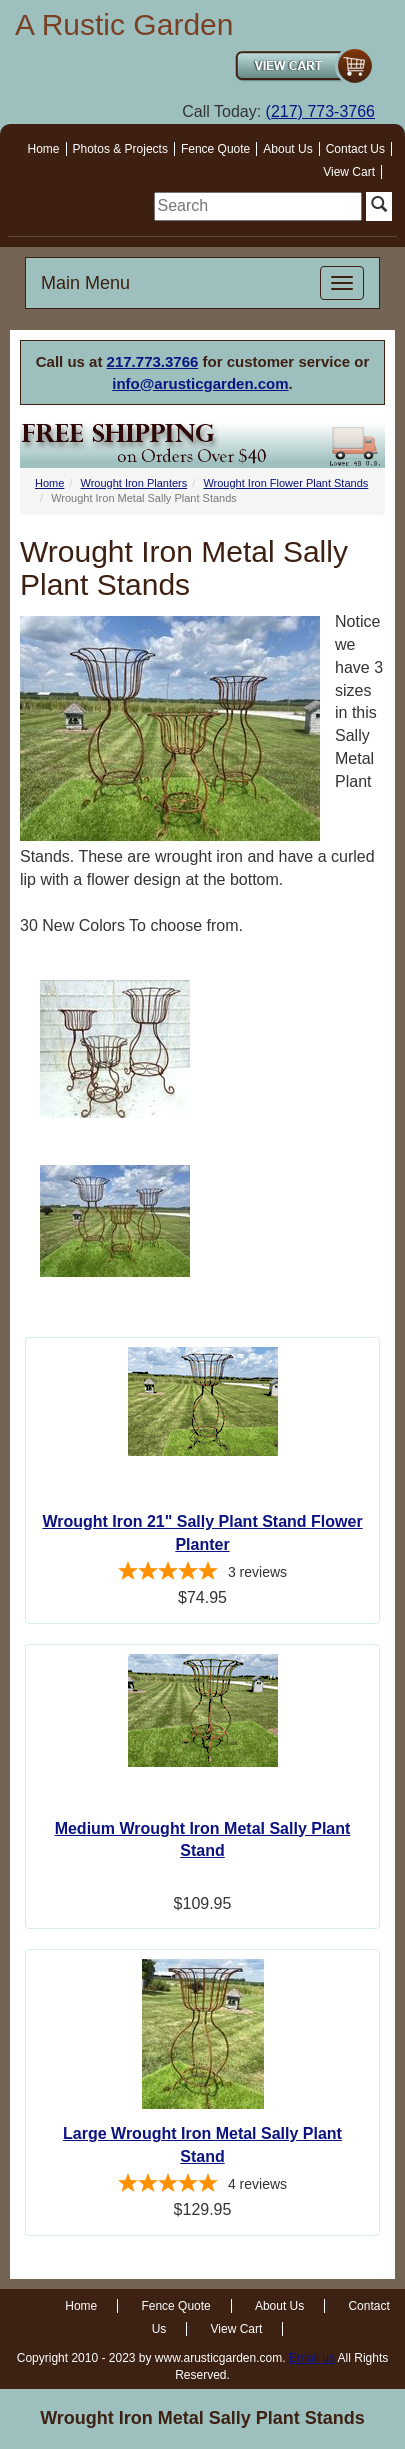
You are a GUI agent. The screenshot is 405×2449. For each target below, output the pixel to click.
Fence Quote (215, 149)
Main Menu (85, 283)
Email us (312, 2358)
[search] (258, 206)
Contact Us (355, 149)
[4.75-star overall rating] (202, 2186)
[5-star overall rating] (202, 1574)
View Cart (349, 172)
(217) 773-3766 (320, 111)
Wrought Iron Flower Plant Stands (285, 483)
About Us (287, 149)
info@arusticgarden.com (200, 383)
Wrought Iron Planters (133, 483)
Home (44, 149)
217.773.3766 (153, 361)
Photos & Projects (120, 149)
